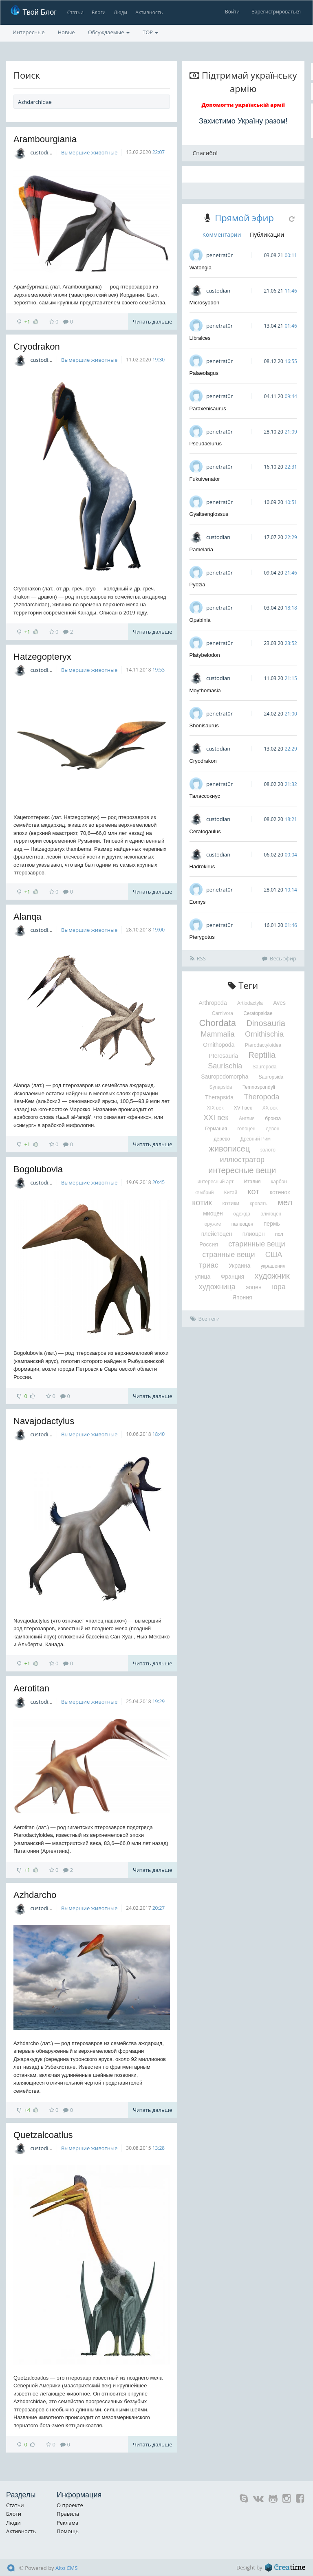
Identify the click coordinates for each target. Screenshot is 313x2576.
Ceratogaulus (205, 831)
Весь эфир (279, 958)
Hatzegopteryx (42, 657)
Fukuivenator (205, 479)
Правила (68, 2513)
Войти (232, 11)
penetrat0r (219, 255)
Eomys (198, 902)
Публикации (267, 234)
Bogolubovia (38, 1169)
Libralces (200, 338)
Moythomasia (205, 690)
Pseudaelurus (206, 443)
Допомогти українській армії (243, 104)
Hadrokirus (202, 866)
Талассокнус (205, 796)
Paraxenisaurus (208, 408)
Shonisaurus (204, 725)
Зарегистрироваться (276, 11)
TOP (150, 32)
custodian (42, 152)
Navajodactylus (43, 1421)
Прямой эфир (244, 217)
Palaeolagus (204, 373)
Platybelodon (205, 655)
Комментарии (221, 234)
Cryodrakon (36, 346)
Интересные (29, 32)
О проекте (70, 2505)
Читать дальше (152, 321)
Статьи (75, 12)
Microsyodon (205, 302)
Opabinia (200, 620)
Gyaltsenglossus (209, 514)
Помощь (68, 2531)
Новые (66, 32)
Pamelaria (202, 549)
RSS (198, 958)
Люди (120, 12)
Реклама (67, 2522)
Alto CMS (66, 2568)
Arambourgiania (45, 139)
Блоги (98, 12)
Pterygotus (202, 937)
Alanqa (27, 917)
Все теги (205, 1318)
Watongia (201, 267)
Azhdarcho (34, 1895)
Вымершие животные (89, 152)
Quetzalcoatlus (43, 2135)
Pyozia (197, 584)
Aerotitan (31, 1688)
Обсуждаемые (109, 32)
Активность (148, 12)
